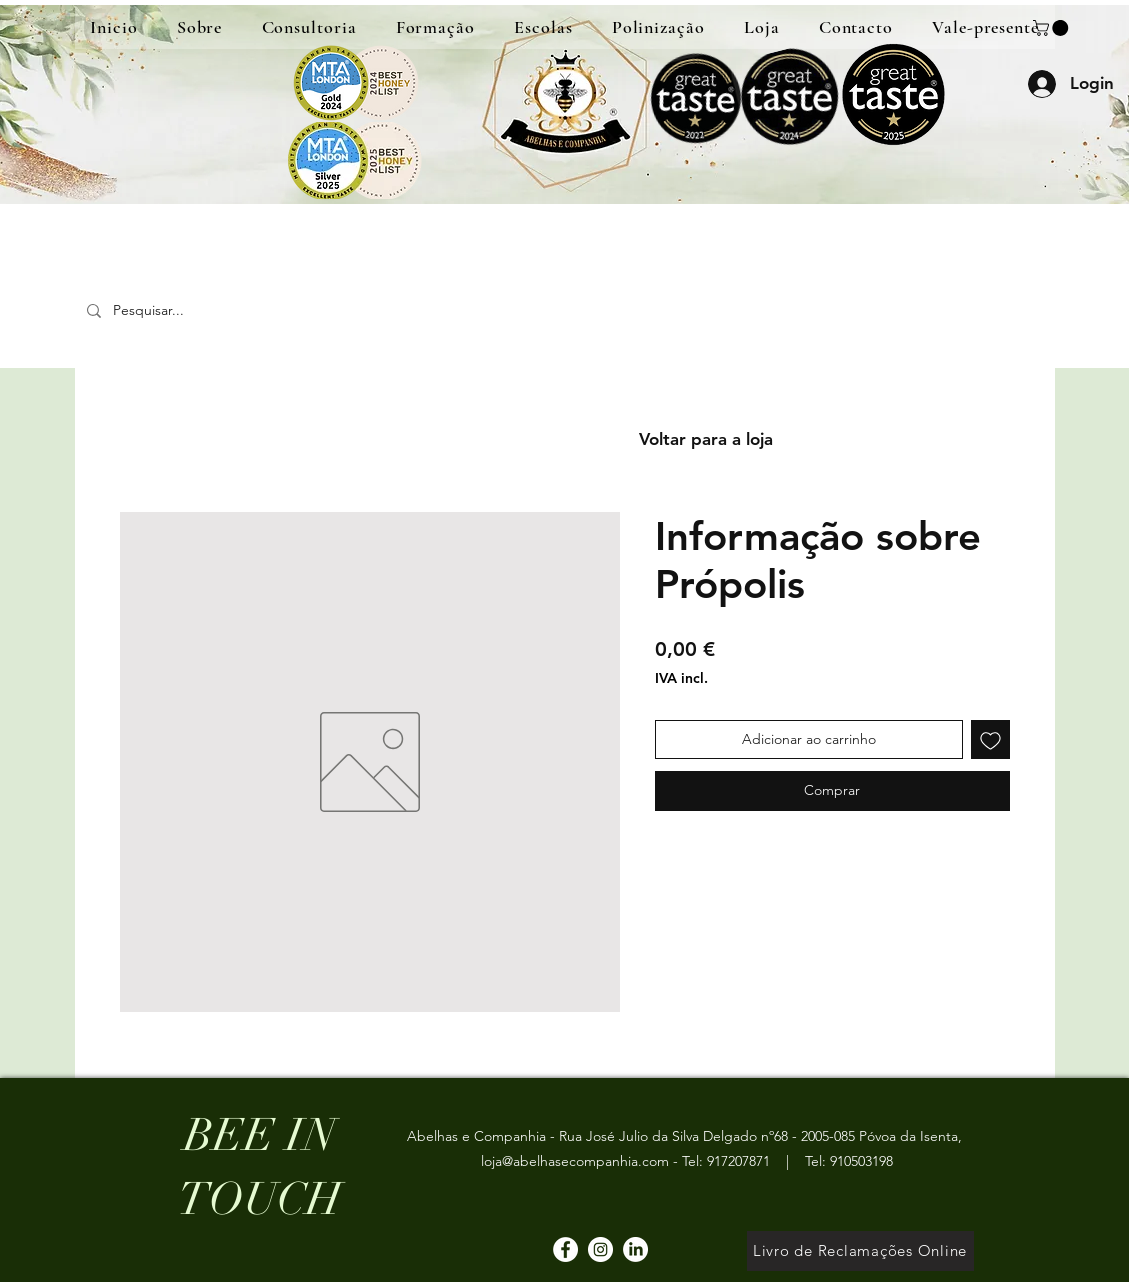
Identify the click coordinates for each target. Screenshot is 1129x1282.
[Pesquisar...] (222, 310)
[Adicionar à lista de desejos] (990, 739)
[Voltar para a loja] (706, 440)
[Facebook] (565, 1249)
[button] (1052, 28)
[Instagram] (600, 1249)
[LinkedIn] (635, 1249)
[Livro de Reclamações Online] (860, 1251)
